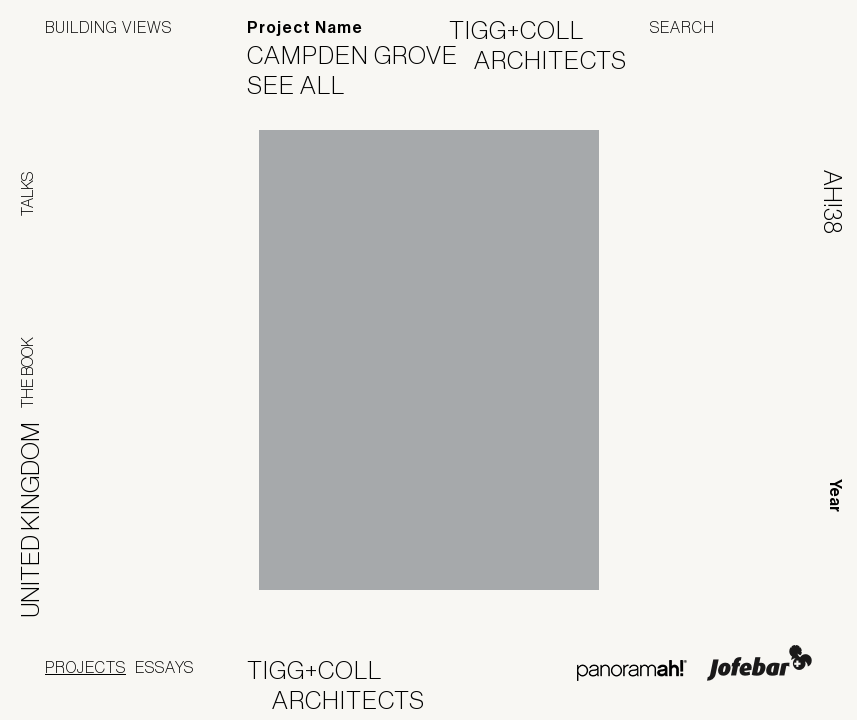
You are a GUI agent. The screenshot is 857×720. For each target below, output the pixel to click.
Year (835, 495)
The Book (27, 372)
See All (308, 85)
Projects (85, 667)
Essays (164, 667)
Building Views (108, 27)
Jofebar (759, 663)
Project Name (305, 27)
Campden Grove (365, 55)
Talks (27, 194)
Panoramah (631, 670)
